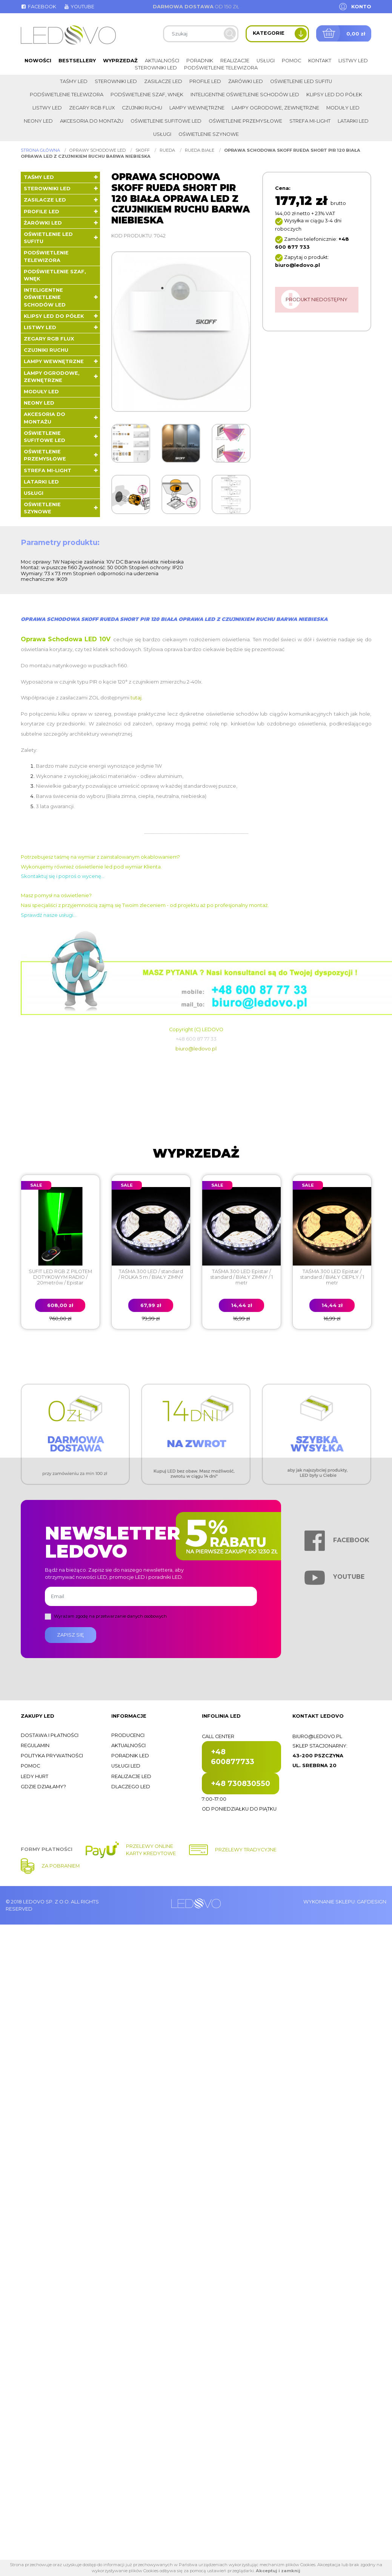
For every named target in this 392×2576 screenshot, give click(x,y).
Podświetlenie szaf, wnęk (147, 94)
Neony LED (38, 121)
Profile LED (205, 81)
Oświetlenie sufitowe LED (166, 121)
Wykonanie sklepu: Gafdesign (344, 1902)
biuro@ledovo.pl (196, 1049)
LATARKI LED (353, 121)
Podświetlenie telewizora (221, 68)
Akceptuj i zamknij (278, 2570)
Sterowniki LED (156, 68)
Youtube (78, 6)
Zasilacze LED (163, 81)
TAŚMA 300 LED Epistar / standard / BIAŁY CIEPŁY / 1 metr (332, 1277)
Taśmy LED (74, 81)
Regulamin (35, 1745)
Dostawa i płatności (49, 1735)
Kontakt (319, 60)
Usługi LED (125, 1766)
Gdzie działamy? (43, 1786)
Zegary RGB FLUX (92, 108)
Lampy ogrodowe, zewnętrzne (275, 108)
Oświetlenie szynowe (208, 134)
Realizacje (234, 60)
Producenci (128, 1735)
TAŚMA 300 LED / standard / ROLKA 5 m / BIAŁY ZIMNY (150, 1274)
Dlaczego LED (130, 1786)
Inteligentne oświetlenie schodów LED (245, 94)
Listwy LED (353, 60)
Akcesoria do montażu (91, 121)
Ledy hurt (34, 1776)
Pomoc (291, 60)
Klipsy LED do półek (334, 94)
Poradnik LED (130, 1755)
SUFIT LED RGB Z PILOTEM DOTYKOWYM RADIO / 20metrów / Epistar (60, 1277)
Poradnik (199, 60)
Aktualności (162, 60)
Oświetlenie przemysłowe (245, 121)
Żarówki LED (245, 81)
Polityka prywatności (52, 1755)
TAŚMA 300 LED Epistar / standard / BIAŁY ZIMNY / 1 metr (241, 1277)
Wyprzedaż (120, 60)
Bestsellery (77, 60)
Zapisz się (70, 1635)
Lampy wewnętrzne (196, 108)
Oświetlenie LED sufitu (301, 81)
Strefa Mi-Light (310, 121)
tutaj (136, 697)
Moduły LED (343, 108)
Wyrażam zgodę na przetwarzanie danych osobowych (110, 1616)
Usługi (266, 60)
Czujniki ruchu (142, 108)
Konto (361, 6)
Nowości (38, 60)
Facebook (38, 6)
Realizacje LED (131, 1776)
